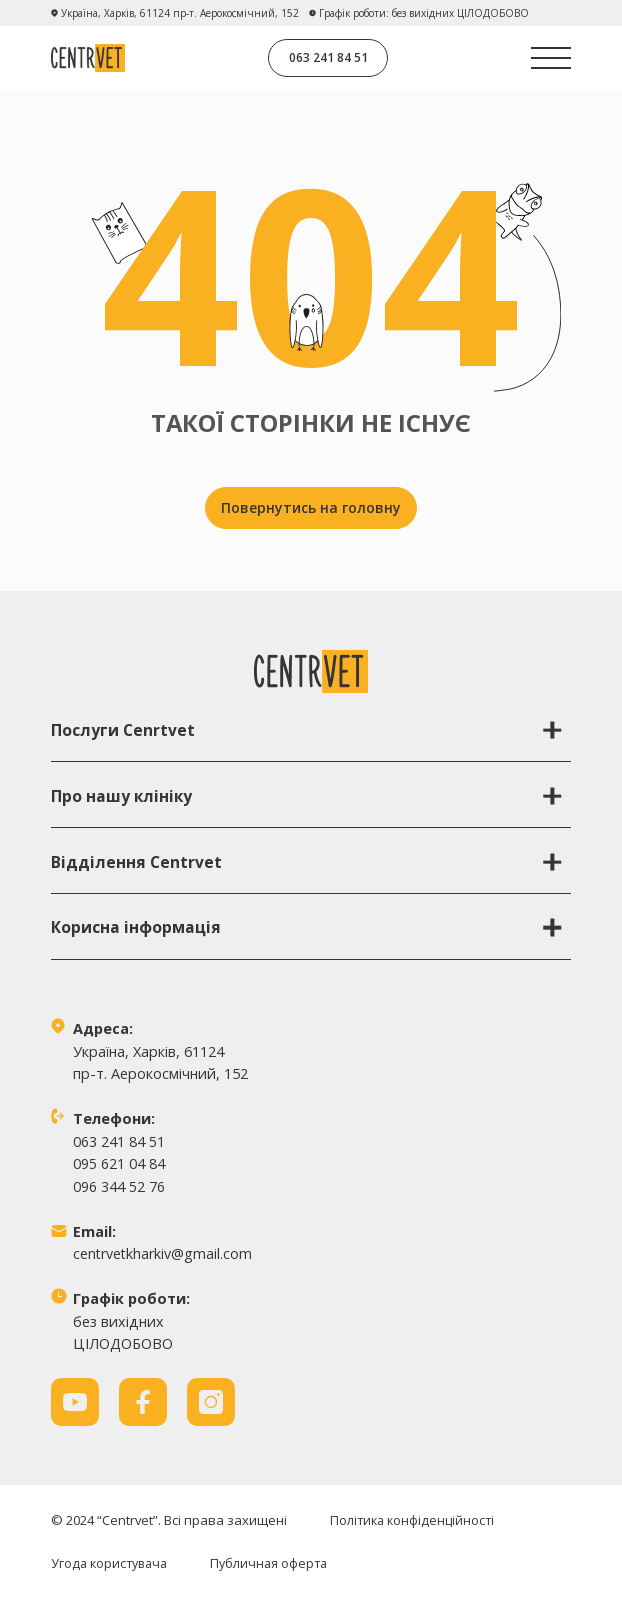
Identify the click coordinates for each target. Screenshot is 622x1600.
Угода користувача (112, 1563)
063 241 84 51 (328, 57)
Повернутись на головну (311, 507)
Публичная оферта (276, 1563)
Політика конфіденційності (414, 1521)
